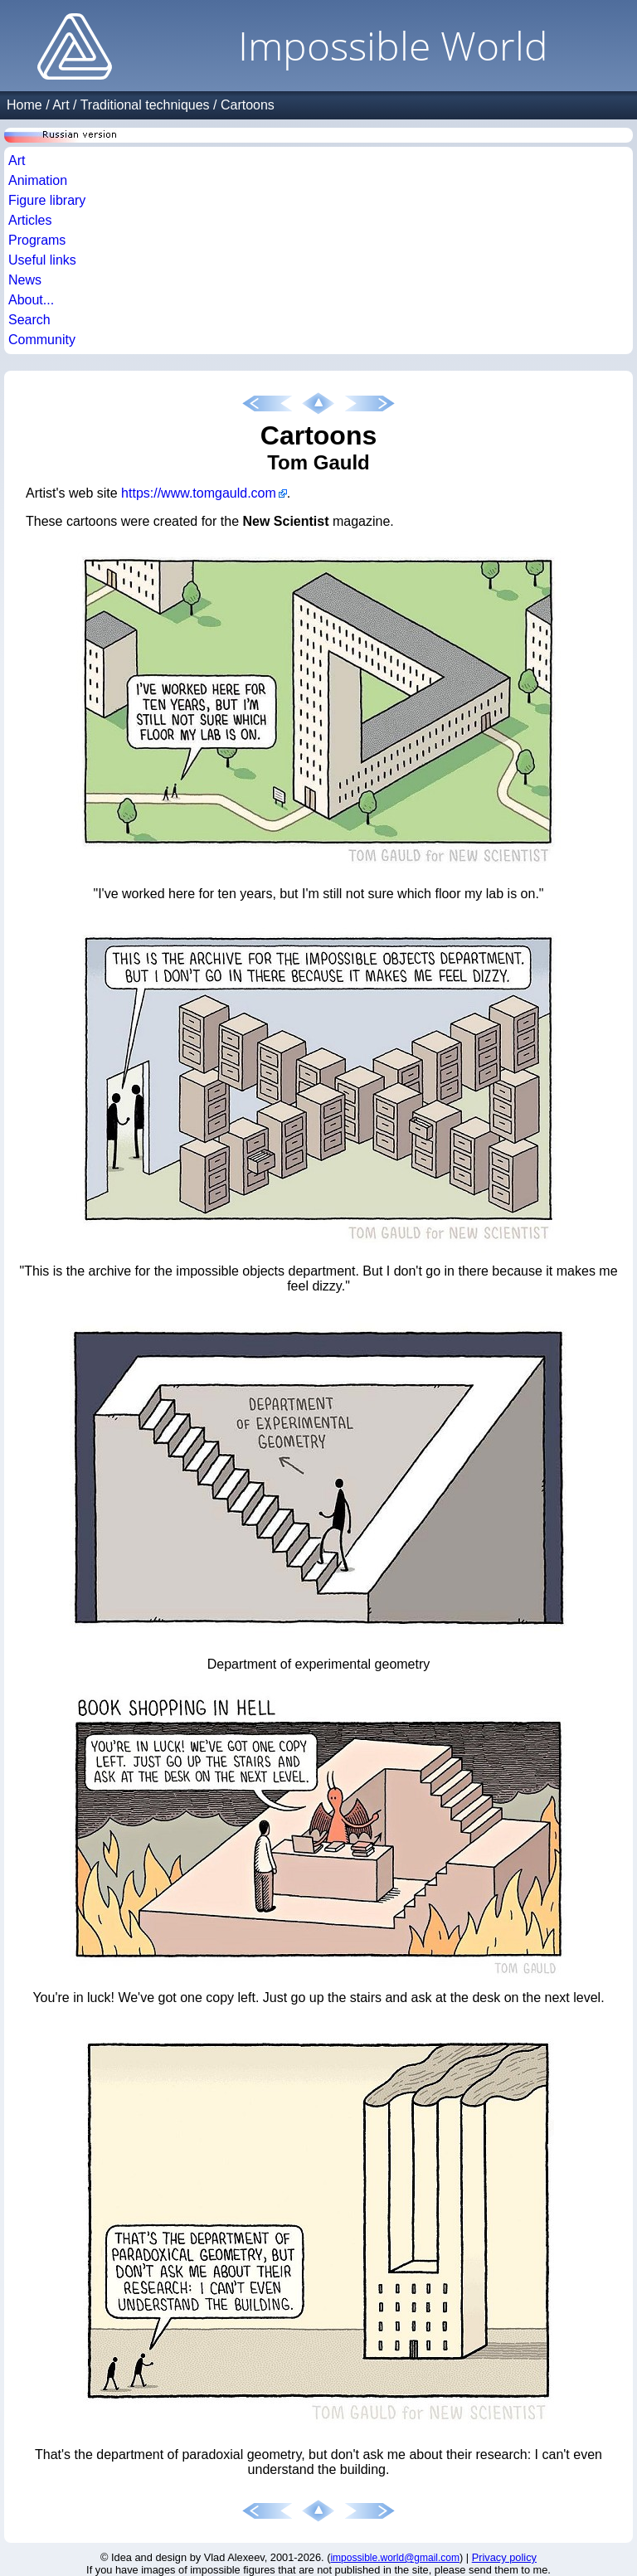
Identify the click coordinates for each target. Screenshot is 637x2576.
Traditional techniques (145, 105)
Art (60, 105)
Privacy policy (504, 2557)
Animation (37, 180)
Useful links (42, 260)
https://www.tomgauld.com (198, 493)
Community (41, 340)
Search (29, 320)
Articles (29, 220)
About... (31, 300)
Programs (37, 240)
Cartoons (248, 105)
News (24, 280)
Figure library (46, 200)
